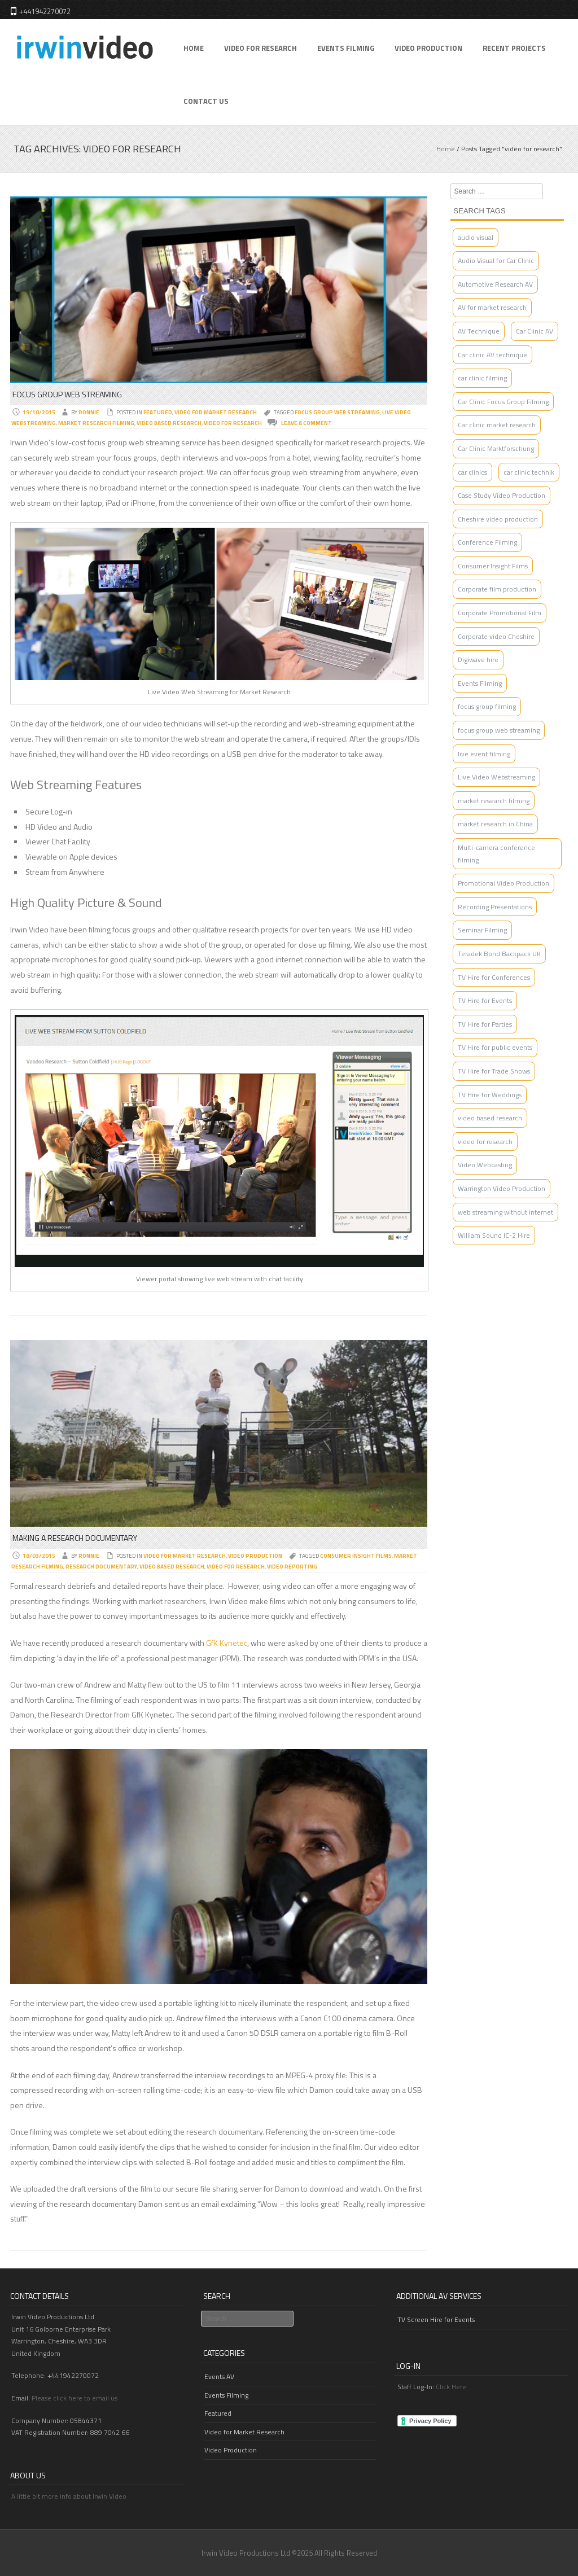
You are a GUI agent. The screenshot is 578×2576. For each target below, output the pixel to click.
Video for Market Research (215, 412)
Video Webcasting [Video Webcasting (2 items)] (485, 1164)
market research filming (96, 423)
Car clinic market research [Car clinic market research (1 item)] (497, 424)
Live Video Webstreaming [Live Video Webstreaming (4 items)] (496, 777)
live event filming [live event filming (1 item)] (484, 753)
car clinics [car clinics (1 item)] (472, 472)
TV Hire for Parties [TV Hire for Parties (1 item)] (485, 1024)
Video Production (428, 48)
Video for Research (260, 48)
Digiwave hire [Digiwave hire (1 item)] (478, 659)
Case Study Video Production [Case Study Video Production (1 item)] (501, 495)
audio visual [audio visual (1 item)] (475, 237)
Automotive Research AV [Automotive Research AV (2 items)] (495, 284)
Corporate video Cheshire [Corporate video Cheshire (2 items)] (496, 636)
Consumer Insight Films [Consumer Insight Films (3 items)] (493, 565)
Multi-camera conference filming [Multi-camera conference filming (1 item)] (496, 853)
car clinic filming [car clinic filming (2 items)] (482, 378)
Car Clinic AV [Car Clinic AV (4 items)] (534, 331)
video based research (169, 423)
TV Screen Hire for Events (436, 2319)
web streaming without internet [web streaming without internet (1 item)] (505, 1212)
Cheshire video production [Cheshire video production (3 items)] (498, 519)
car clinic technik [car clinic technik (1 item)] (528, 472)
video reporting (292, 1566)
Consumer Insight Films (356, 1556)
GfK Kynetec (226, 1643)
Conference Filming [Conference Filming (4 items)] (487, 542)
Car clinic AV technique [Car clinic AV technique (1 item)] (492, 354)
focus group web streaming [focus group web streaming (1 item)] (499, 730)
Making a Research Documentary (74, 1538)
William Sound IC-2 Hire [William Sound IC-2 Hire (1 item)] (494, 1235)
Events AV (219, 2376)
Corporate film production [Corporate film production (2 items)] (497, 589)
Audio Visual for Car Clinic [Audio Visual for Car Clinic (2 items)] (496, 260)
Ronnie (88, 412)
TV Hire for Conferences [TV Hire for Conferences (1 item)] (494, 977)
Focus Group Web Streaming (67, 394)
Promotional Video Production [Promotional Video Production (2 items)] (503, 883)
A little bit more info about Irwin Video (68, 2496)
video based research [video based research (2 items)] (490, 1117)
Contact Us (206, 101)
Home (193, 48)
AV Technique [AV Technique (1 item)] (479, 331)
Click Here (451, 2386)
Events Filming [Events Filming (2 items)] (480, 683)
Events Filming (345, 48)
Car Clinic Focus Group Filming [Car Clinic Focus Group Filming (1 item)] (503, 401)
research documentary (101, 1566)
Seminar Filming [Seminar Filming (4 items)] (482, 930)
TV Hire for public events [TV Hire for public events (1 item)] (495, 1047)
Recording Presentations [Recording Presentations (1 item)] (495, 906)
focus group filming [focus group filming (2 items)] (487, 706)
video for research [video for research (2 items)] (485, 1141)
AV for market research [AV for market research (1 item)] (492, 307)
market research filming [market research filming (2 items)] (493, 800)
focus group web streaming (337, 412)
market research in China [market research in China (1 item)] (495, 823)
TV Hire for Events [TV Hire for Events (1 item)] (485, 1000)
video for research (233, 423)
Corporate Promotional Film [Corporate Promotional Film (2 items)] (499, 612)
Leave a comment (306, 423)
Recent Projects (514, 48)
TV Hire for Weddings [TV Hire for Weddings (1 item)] (490, 1094)
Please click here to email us (74, 2398)
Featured (157, 412)
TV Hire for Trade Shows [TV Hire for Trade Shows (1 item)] (494, 1071)
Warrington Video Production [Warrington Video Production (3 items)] (501, 1188)
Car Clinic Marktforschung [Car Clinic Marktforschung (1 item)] (496, 448)
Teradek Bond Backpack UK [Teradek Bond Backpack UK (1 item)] (499, 953)
